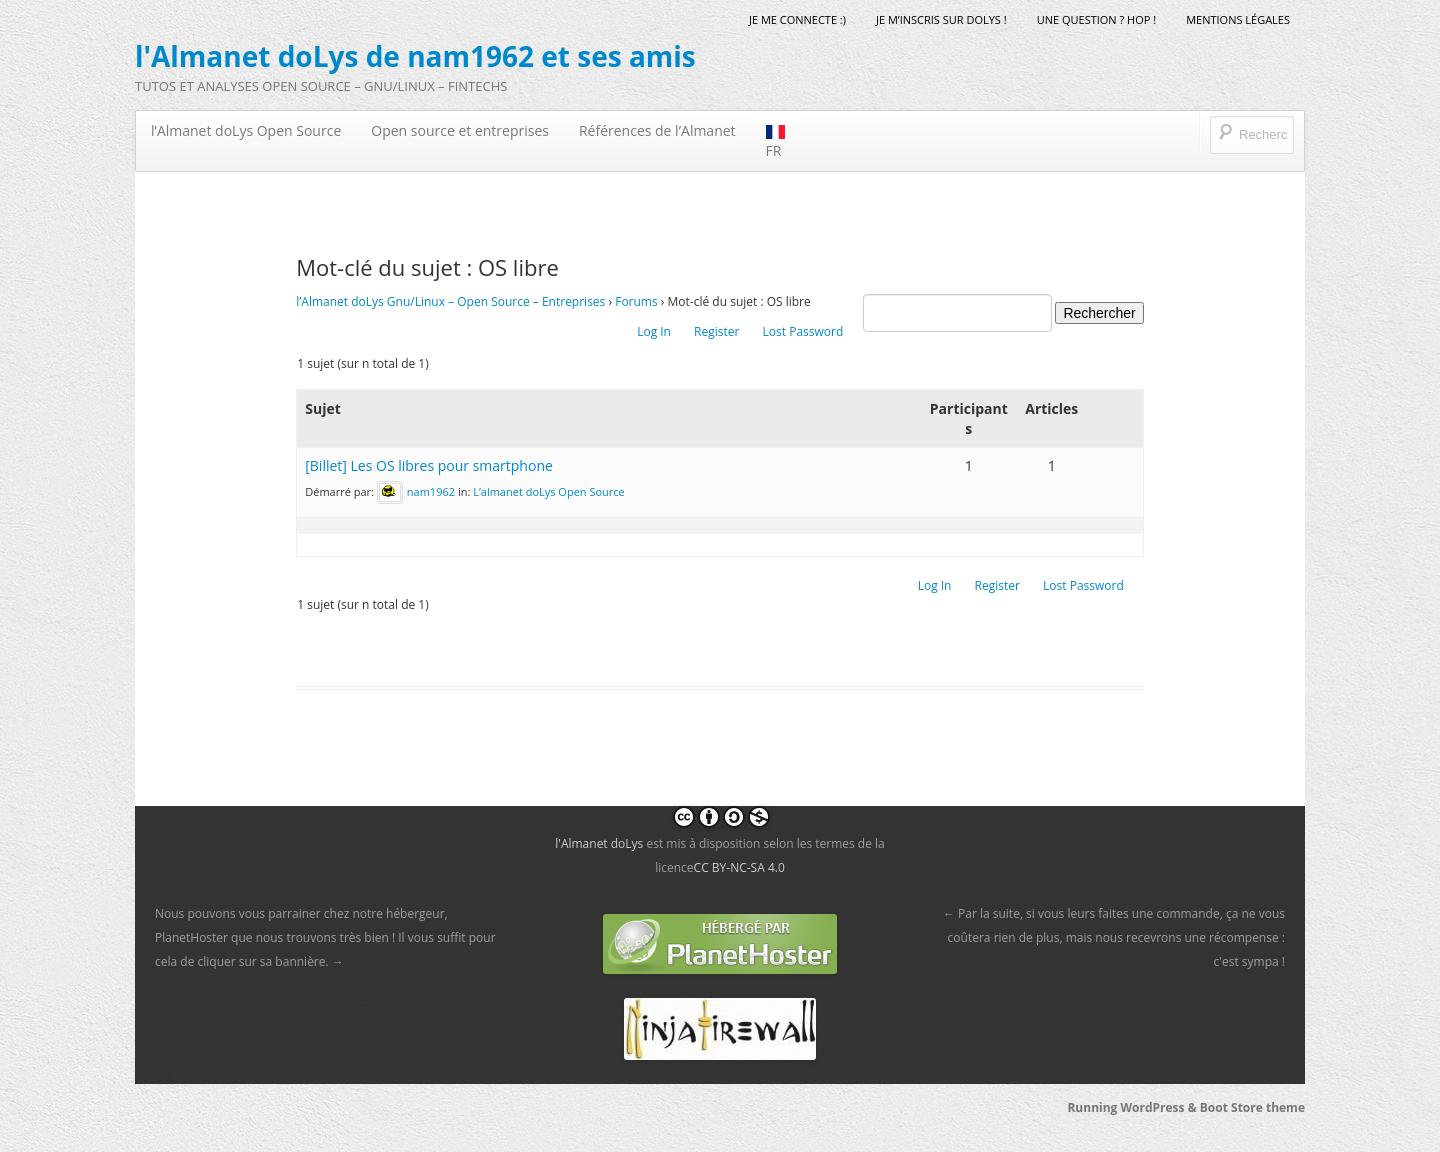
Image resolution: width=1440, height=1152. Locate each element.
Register (716, 331)
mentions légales (1238, 19)
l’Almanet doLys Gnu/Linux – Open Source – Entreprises (450, 301)
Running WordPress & (1133, 1107)
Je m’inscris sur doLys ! (941, 19)
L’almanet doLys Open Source (549, 491)
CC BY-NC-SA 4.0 (739, 867)
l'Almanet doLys (599, 843)
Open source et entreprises (460, 130)
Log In (654, 331)
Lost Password (803, 331)
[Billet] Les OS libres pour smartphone (429, 465)
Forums (636, 301)
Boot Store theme (1252, 1107)
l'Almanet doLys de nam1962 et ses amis (415, 56)
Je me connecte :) (797, 19)
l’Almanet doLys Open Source (246, 130)
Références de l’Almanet (657, 130)
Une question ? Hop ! (1096, 19)
